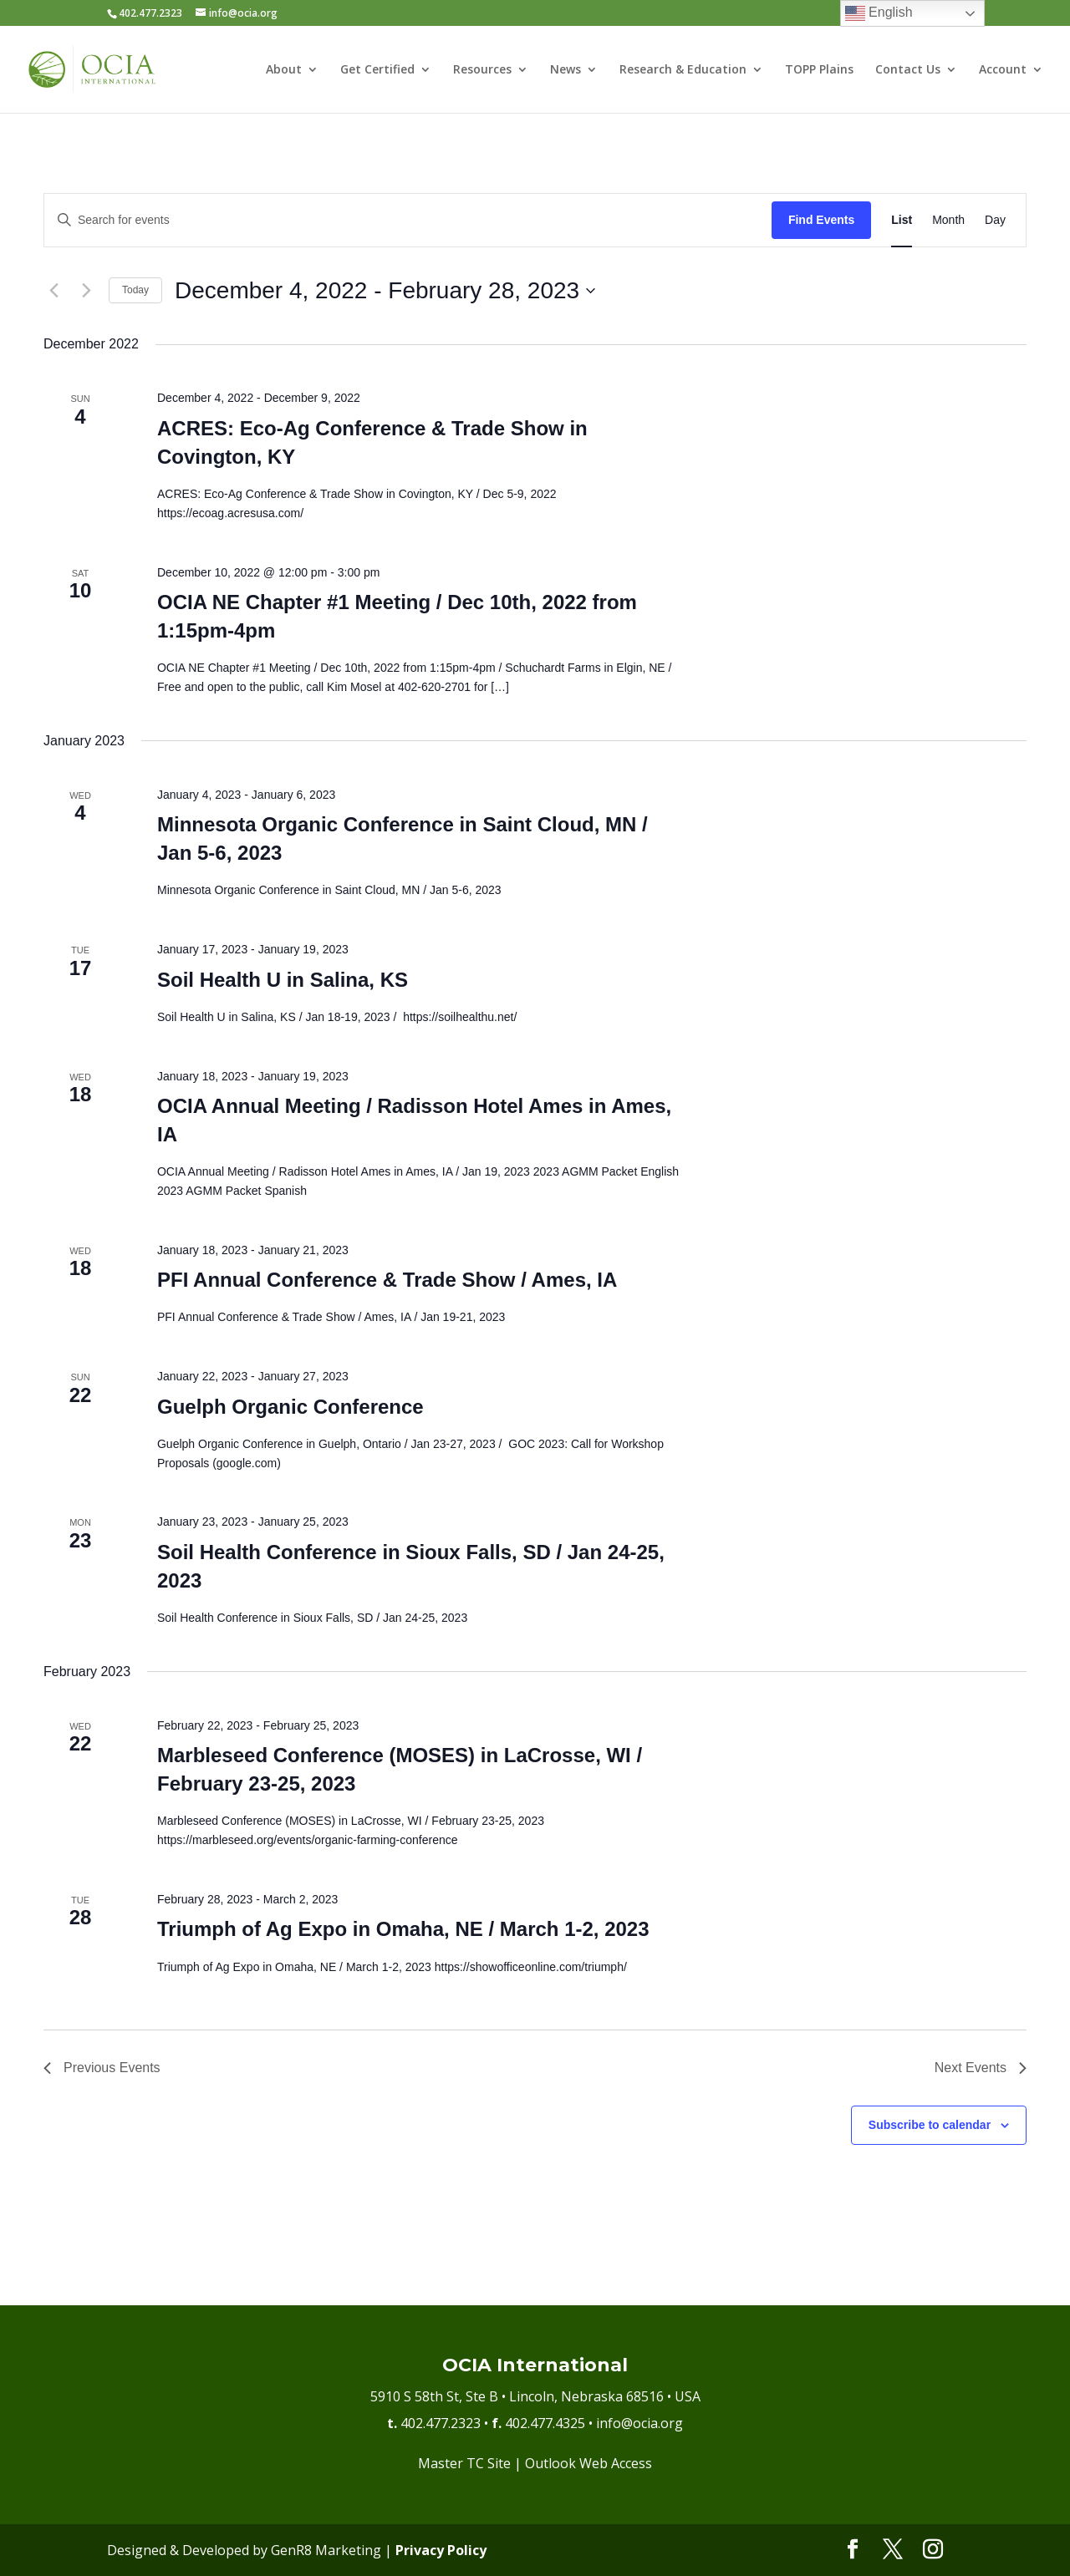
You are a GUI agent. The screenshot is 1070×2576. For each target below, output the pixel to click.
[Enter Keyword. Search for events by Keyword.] (408, 220)
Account (1003, 70)
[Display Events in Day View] (995, 220)
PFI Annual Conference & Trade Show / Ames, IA (387, 1279)
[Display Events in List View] (901, 220)
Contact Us (907, 70)
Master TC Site (464, 2463)
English (879, 13)
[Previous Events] (53, 291)
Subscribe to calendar (930, 2124)
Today (135, 290)
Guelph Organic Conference (290, 1406)
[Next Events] (86, 291)
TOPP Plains (819, 70)
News (565, 70)
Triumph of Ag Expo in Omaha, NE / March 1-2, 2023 (403, 1929)
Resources (482, 70)
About (284, 70)
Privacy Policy (441, 2550)
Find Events (821, 219)
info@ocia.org (639, 2423)
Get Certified (377, 70)
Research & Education (682, 70)
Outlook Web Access (588, 2463)
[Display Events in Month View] (948, 220)
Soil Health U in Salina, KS (282, 979)
